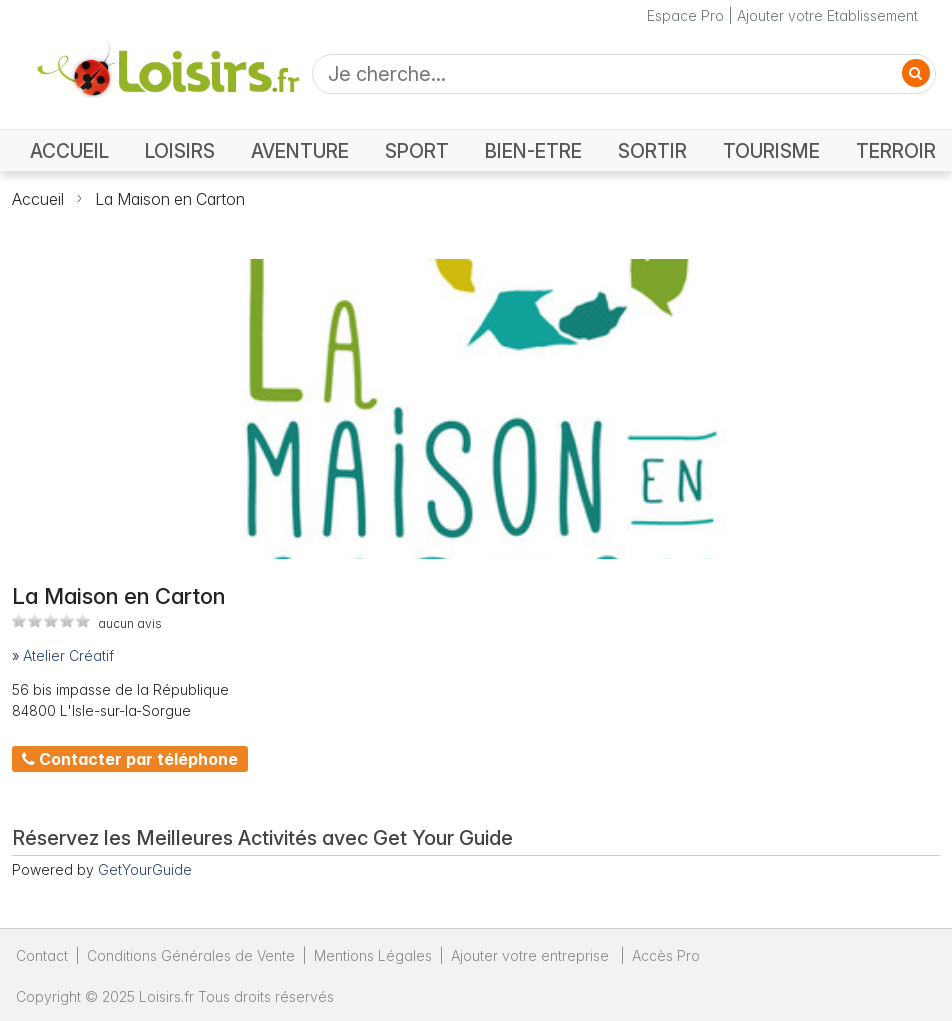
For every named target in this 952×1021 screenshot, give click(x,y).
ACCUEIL (69, 151)
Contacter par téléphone (130, 759)
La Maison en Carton (170, 199)
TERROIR (896, 151)
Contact (42, 955)
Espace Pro (685, 15)
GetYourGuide (145, 869)
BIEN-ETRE (533, 151)
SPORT (417, 151)
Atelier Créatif (68, 655)
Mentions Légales (373, 955)
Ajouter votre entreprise (532, 955)
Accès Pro (666, 955)
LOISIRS (180, 151)
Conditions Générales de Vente (191, 955)
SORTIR (652, 151)
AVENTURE (300, 151)
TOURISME (771, 151)
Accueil (38, 199)
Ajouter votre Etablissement (827, 15)
